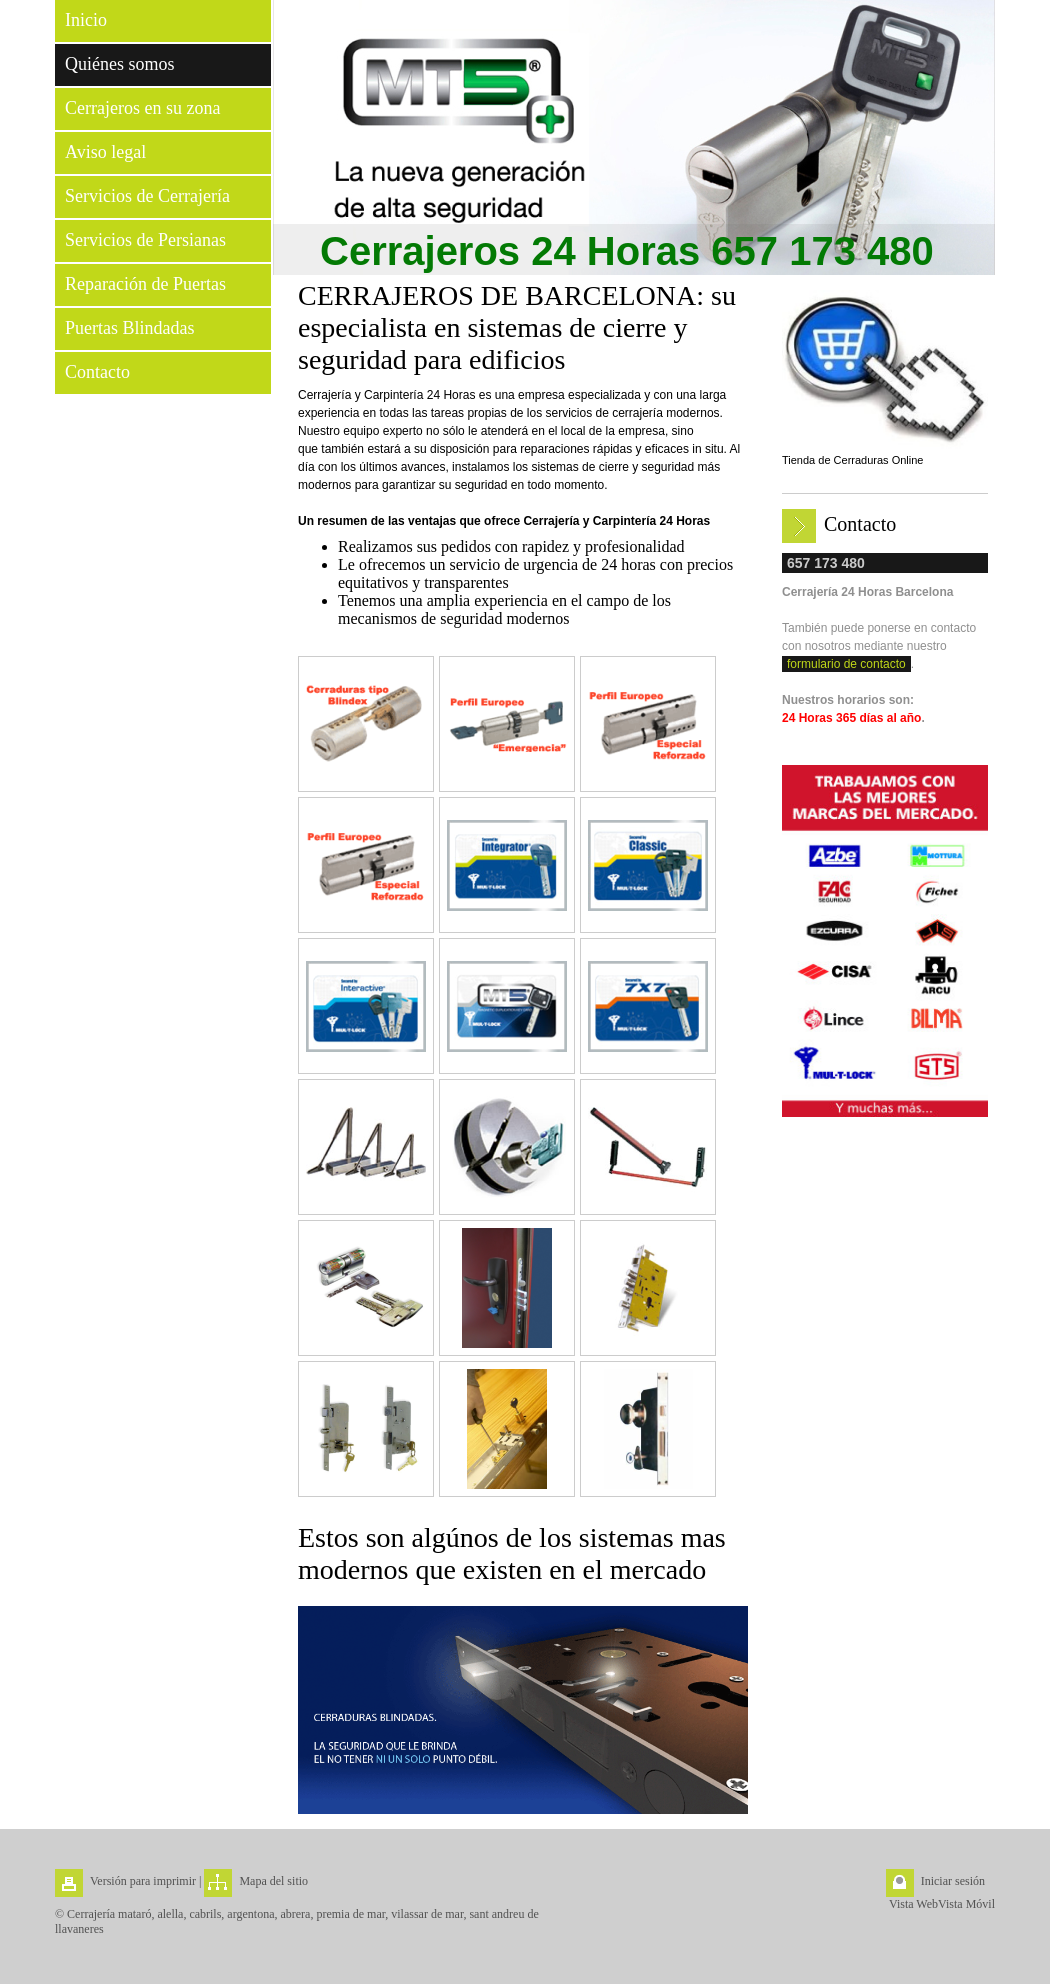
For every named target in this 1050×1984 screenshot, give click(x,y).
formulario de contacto (846, 664)
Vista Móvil (966, 1904)
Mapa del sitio (273, 1881)
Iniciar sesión (953, 1881)
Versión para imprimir (143, 1881)
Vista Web (913, 1904)
